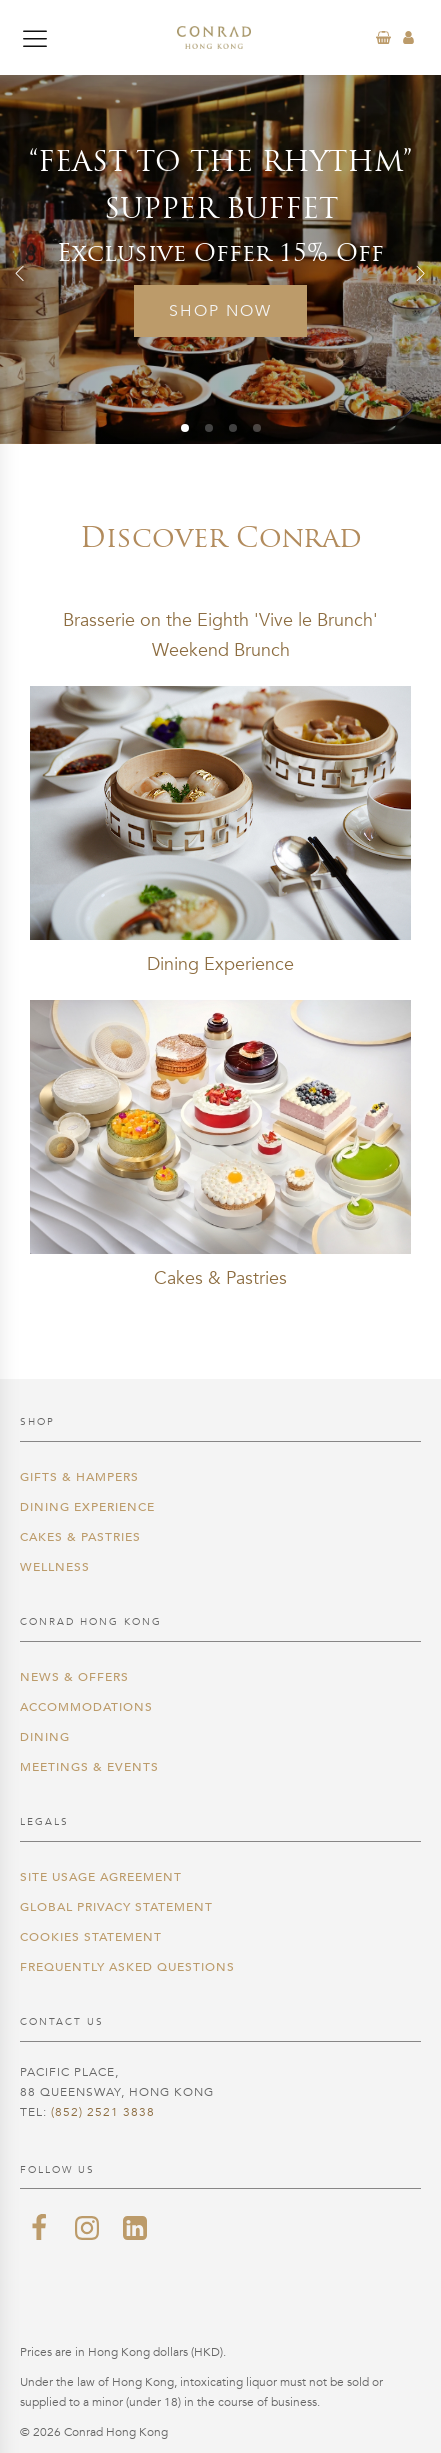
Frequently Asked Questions (127, 1967)
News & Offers (74, 1677)
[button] (20, 273)
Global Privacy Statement (116, 1907)
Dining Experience (87, 1507)
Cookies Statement (91, 1937)
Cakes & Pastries (80, 1537)
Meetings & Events (89, 1767)
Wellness (55, 1567)
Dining (45, 1737)
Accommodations (86, 1707)
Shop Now (220, 311)
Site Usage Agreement (101, 1877)
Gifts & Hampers (79, 1477)
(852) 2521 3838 (103, 2112)
